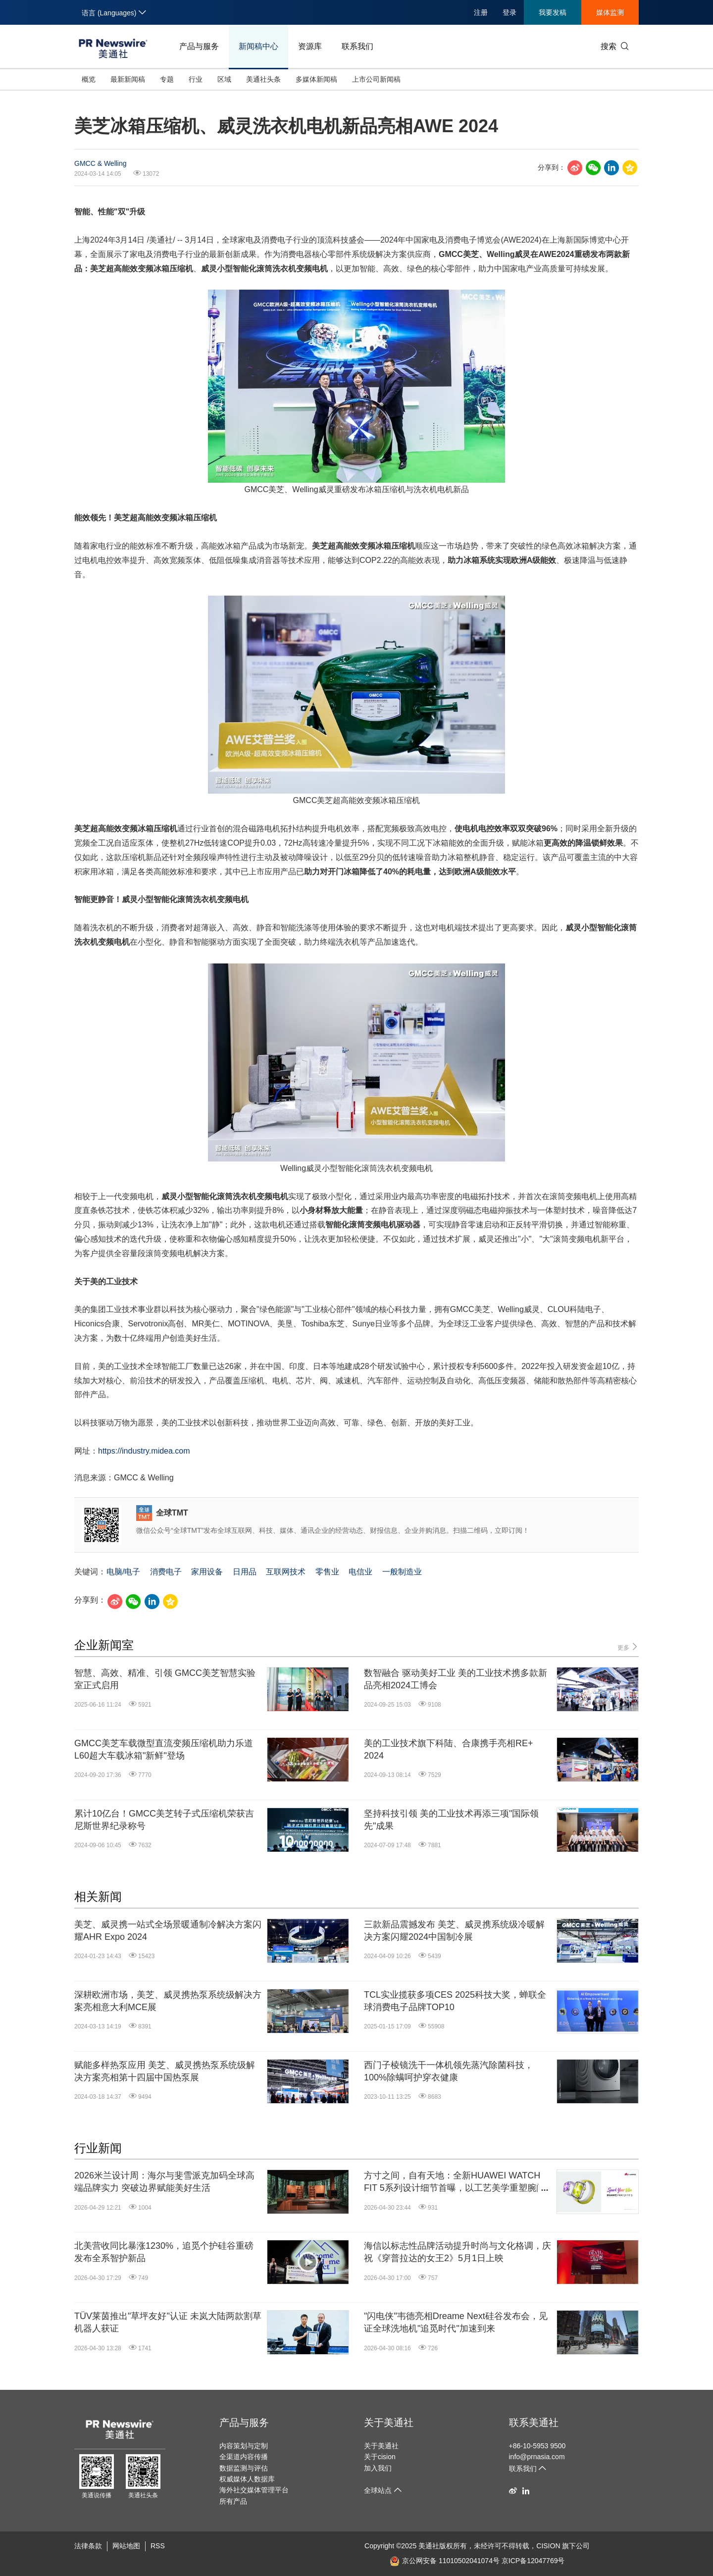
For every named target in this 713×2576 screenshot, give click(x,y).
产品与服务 (199, 46)
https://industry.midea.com (144, 1451)
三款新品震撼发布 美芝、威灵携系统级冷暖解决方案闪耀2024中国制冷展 (454, 1930)
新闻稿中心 (258, 46)
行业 (196, 79)
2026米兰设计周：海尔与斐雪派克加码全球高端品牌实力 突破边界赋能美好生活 (164, 2182)
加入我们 (378, 2468)
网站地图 (126, 2546)
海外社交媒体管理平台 (254, 2490)
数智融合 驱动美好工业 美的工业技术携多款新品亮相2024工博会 (455, 1679)
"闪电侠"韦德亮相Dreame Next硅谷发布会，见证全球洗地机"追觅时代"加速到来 (456, 2322)
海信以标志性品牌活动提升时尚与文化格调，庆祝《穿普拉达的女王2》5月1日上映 (457, 2252)
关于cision (380, 2457)
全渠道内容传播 (243, 2457)
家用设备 (207, 1571)
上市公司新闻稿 (376, 79)
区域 (224, 79)
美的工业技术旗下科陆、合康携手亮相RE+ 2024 (448, 1749)
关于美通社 (388, 2422)
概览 (89, 79)
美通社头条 (263, 79)
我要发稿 (552, 12)
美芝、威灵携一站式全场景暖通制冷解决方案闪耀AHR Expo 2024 (167, 1930)
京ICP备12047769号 (533, 2561)
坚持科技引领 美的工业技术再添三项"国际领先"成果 (451, 1820)
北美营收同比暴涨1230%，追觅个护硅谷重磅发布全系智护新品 (164, 2252)
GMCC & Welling (100, 163)
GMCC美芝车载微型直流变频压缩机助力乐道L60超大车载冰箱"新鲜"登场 (163, 1749)
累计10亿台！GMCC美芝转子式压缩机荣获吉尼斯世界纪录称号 (164, 1820)
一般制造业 (402, 1571)
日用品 (244, 1571)
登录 (509, 12)
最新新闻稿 (127, 79)
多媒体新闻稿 (316, 79)
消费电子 (166, 1571)
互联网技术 (286, 1571)
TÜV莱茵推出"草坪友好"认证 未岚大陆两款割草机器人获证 (167, 2322)
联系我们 (357, 46)
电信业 (360, 1571)
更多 (628, 1647)
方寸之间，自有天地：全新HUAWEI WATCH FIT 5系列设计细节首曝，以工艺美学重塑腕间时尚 (454, 2182)
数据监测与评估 (243, 2468)
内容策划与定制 (243, 2446)
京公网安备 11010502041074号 (445, 2561)
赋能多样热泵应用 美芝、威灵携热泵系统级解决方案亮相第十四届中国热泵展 (164, 2071)
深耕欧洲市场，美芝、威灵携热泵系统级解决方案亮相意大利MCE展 (167, 2001)
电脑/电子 (123, 1571)
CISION (548, 2546)
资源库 (310, 46)
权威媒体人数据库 (247, 2479)
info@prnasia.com (537, 2457)
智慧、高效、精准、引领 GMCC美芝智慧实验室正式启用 (164, 1679)
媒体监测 (610, 12)
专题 (167, 79)
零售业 (327, 1571)
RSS (158, 2546)
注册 (481, 12)
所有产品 (233, 2501)
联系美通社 (534, 2422)
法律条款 (88, 2546)
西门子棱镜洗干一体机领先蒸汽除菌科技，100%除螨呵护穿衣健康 (448, 2071)
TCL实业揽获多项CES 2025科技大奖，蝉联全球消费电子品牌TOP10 (455, 2001)
